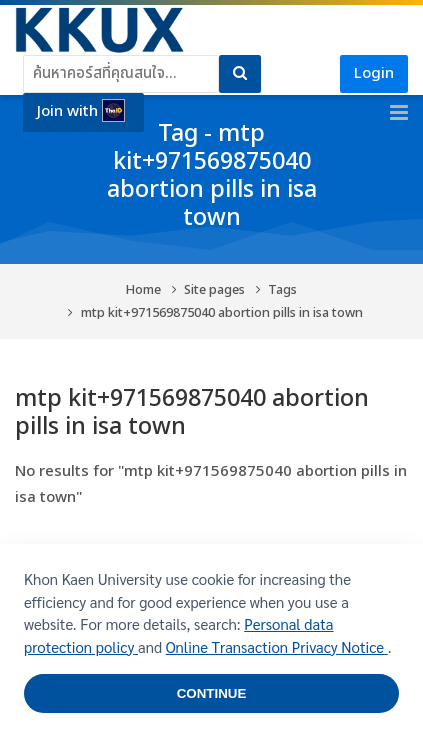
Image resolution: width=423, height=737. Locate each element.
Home (143, 290)
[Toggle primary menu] (399, 113)
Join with (81, 111)
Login (374, 73)
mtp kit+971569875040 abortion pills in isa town (222, 313)
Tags (282, 290)
